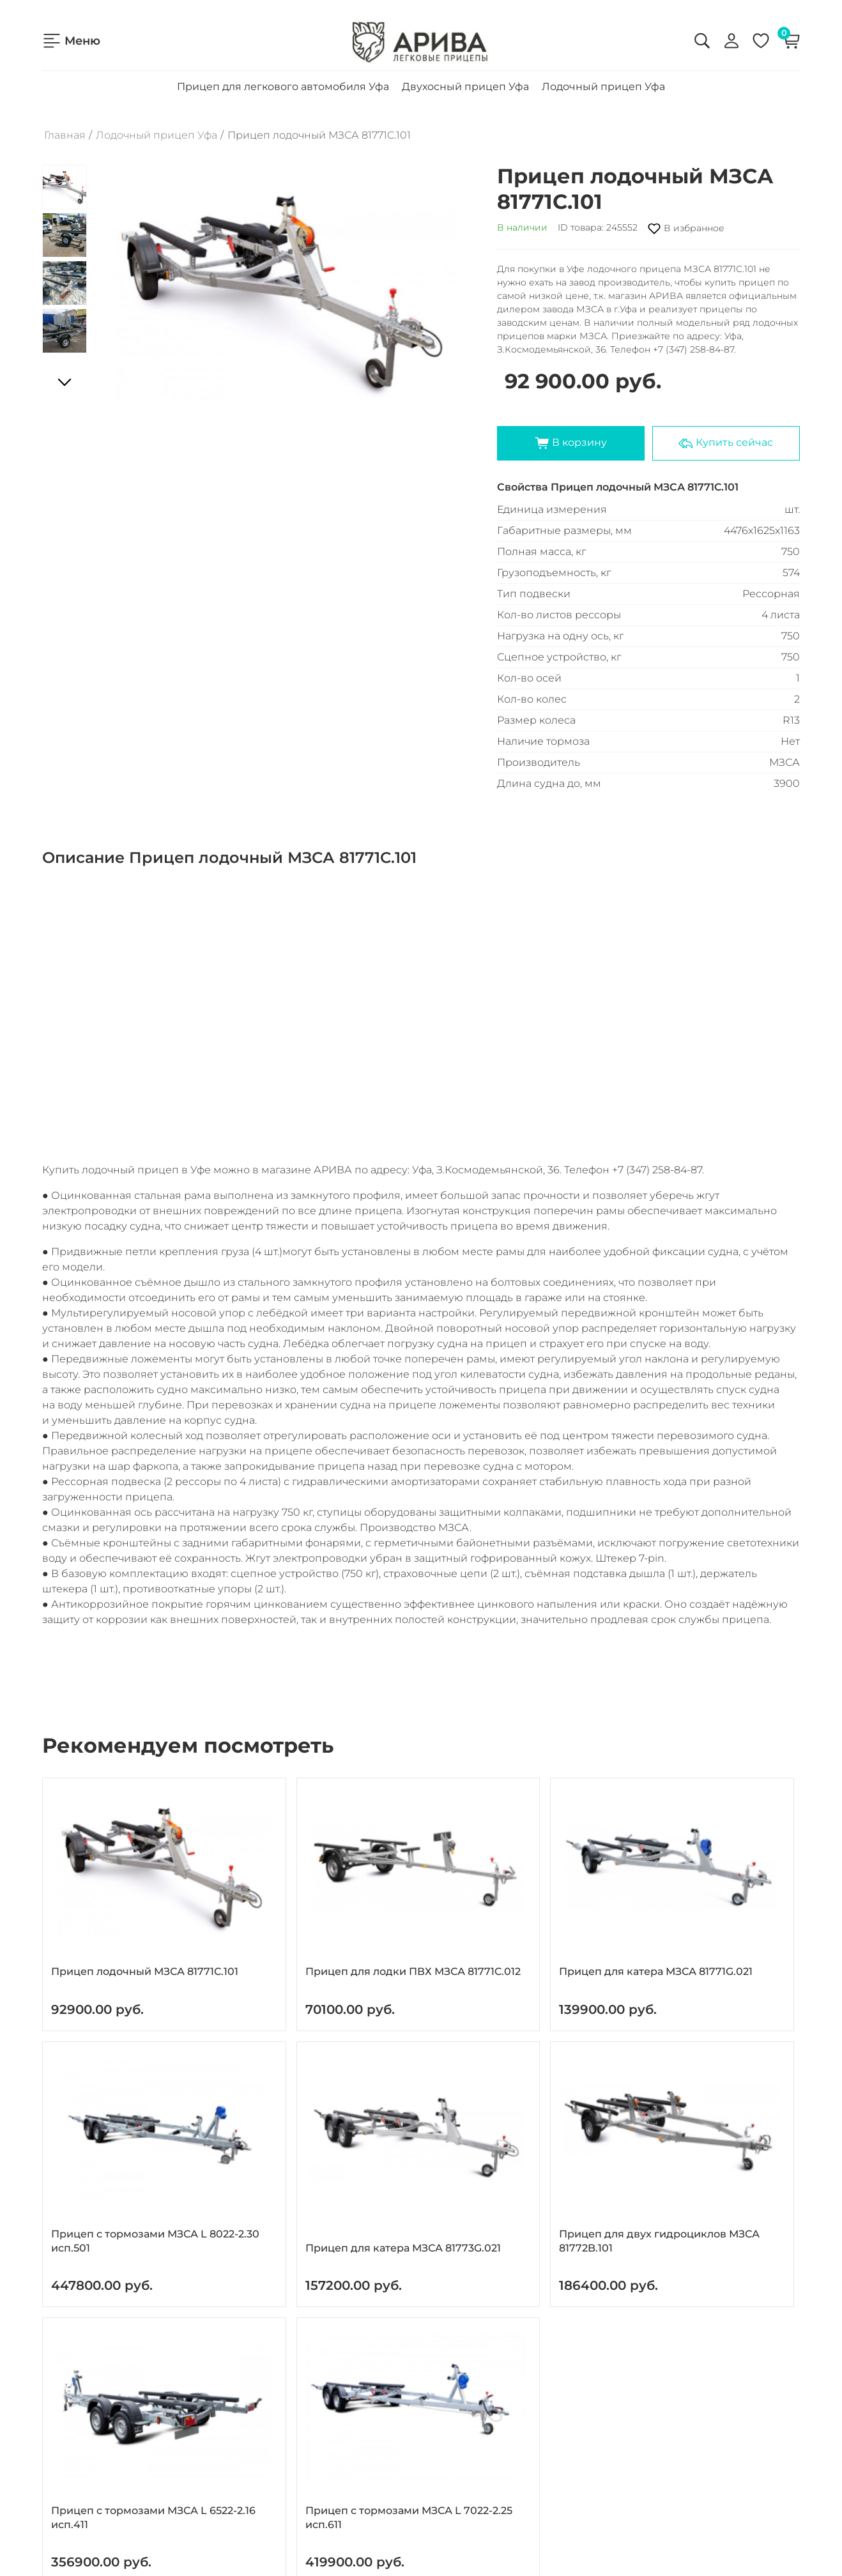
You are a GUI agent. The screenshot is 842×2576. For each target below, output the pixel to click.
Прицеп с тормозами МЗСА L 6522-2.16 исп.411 (261, 2117)
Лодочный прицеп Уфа (603, 74)
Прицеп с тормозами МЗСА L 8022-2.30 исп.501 (568, 1897)
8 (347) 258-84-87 (333, 2377)
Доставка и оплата (88, 2416)
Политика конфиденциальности (620, 2394)
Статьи (58, 2473)
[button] (450, 278)
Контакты (66, 2435)
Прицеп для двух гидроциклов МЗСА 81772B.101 (104, 2117)
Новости (63, 2454)
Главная (65, 123)
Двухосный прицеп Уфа (465, 74)
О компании (73, 2397)
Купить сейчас (725, 430)
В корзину (571, 430)
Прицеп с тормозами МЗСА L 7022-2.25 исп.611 (415, 2117)
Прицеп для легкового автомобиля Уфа (283, 74)
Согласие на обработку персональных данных (653, 2419)
